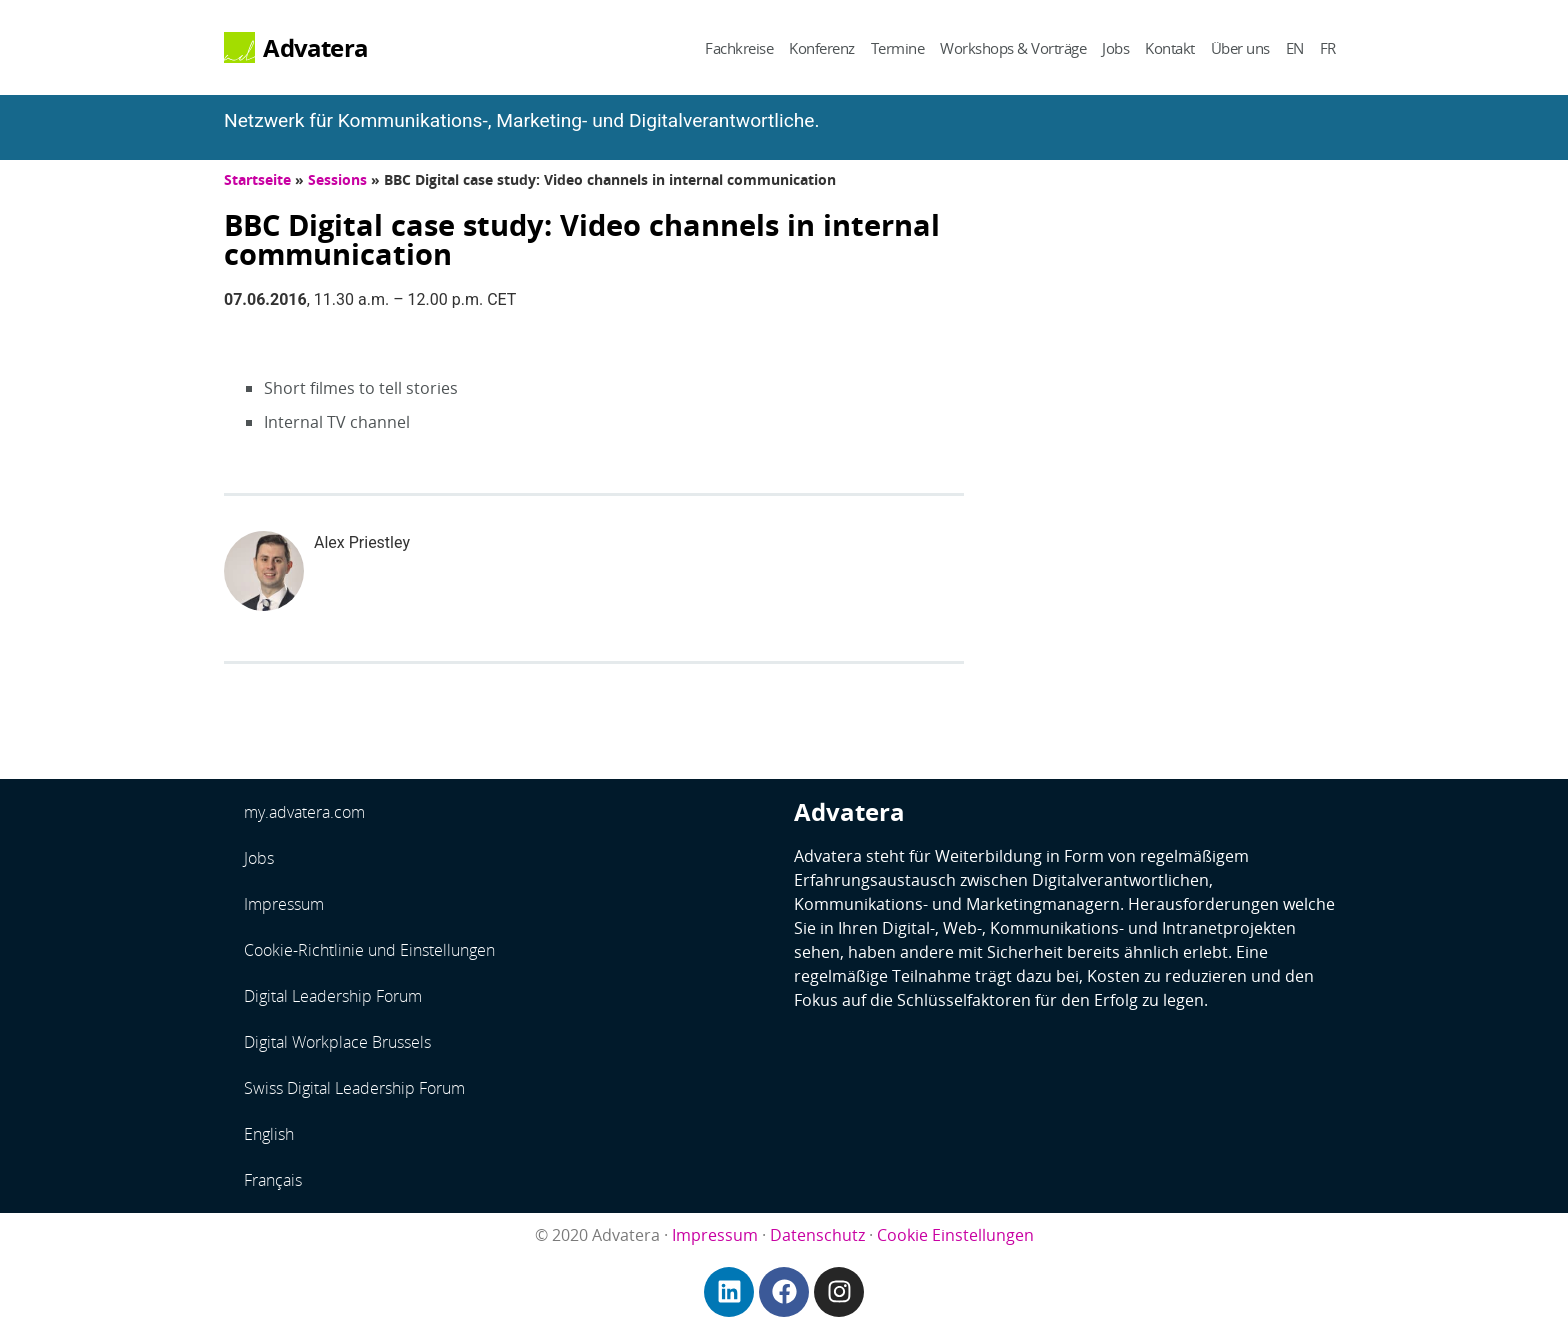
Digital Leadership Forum (333, 996)
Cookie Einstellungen (955, 1235)
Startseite (257, 179)
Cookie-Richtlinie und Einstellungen (369, 950)
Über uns (1240, 48)
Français (273, 1180)
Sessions (337, 179)
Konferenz (822, 48)
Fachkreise (739, 48)
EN (1295, 48)
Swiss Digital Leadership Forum (354, 1088)
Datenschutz (817, 1235)
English (269, 1134)
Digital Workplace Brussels (337, 1042)
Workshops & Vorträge (1013, 48)
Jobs (1115, 48)
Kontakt (1170, 48)
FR (1328, 48)
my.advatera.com (304, 812)
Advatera (315, 48)
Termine (898, 48)
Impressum (284, 904)
